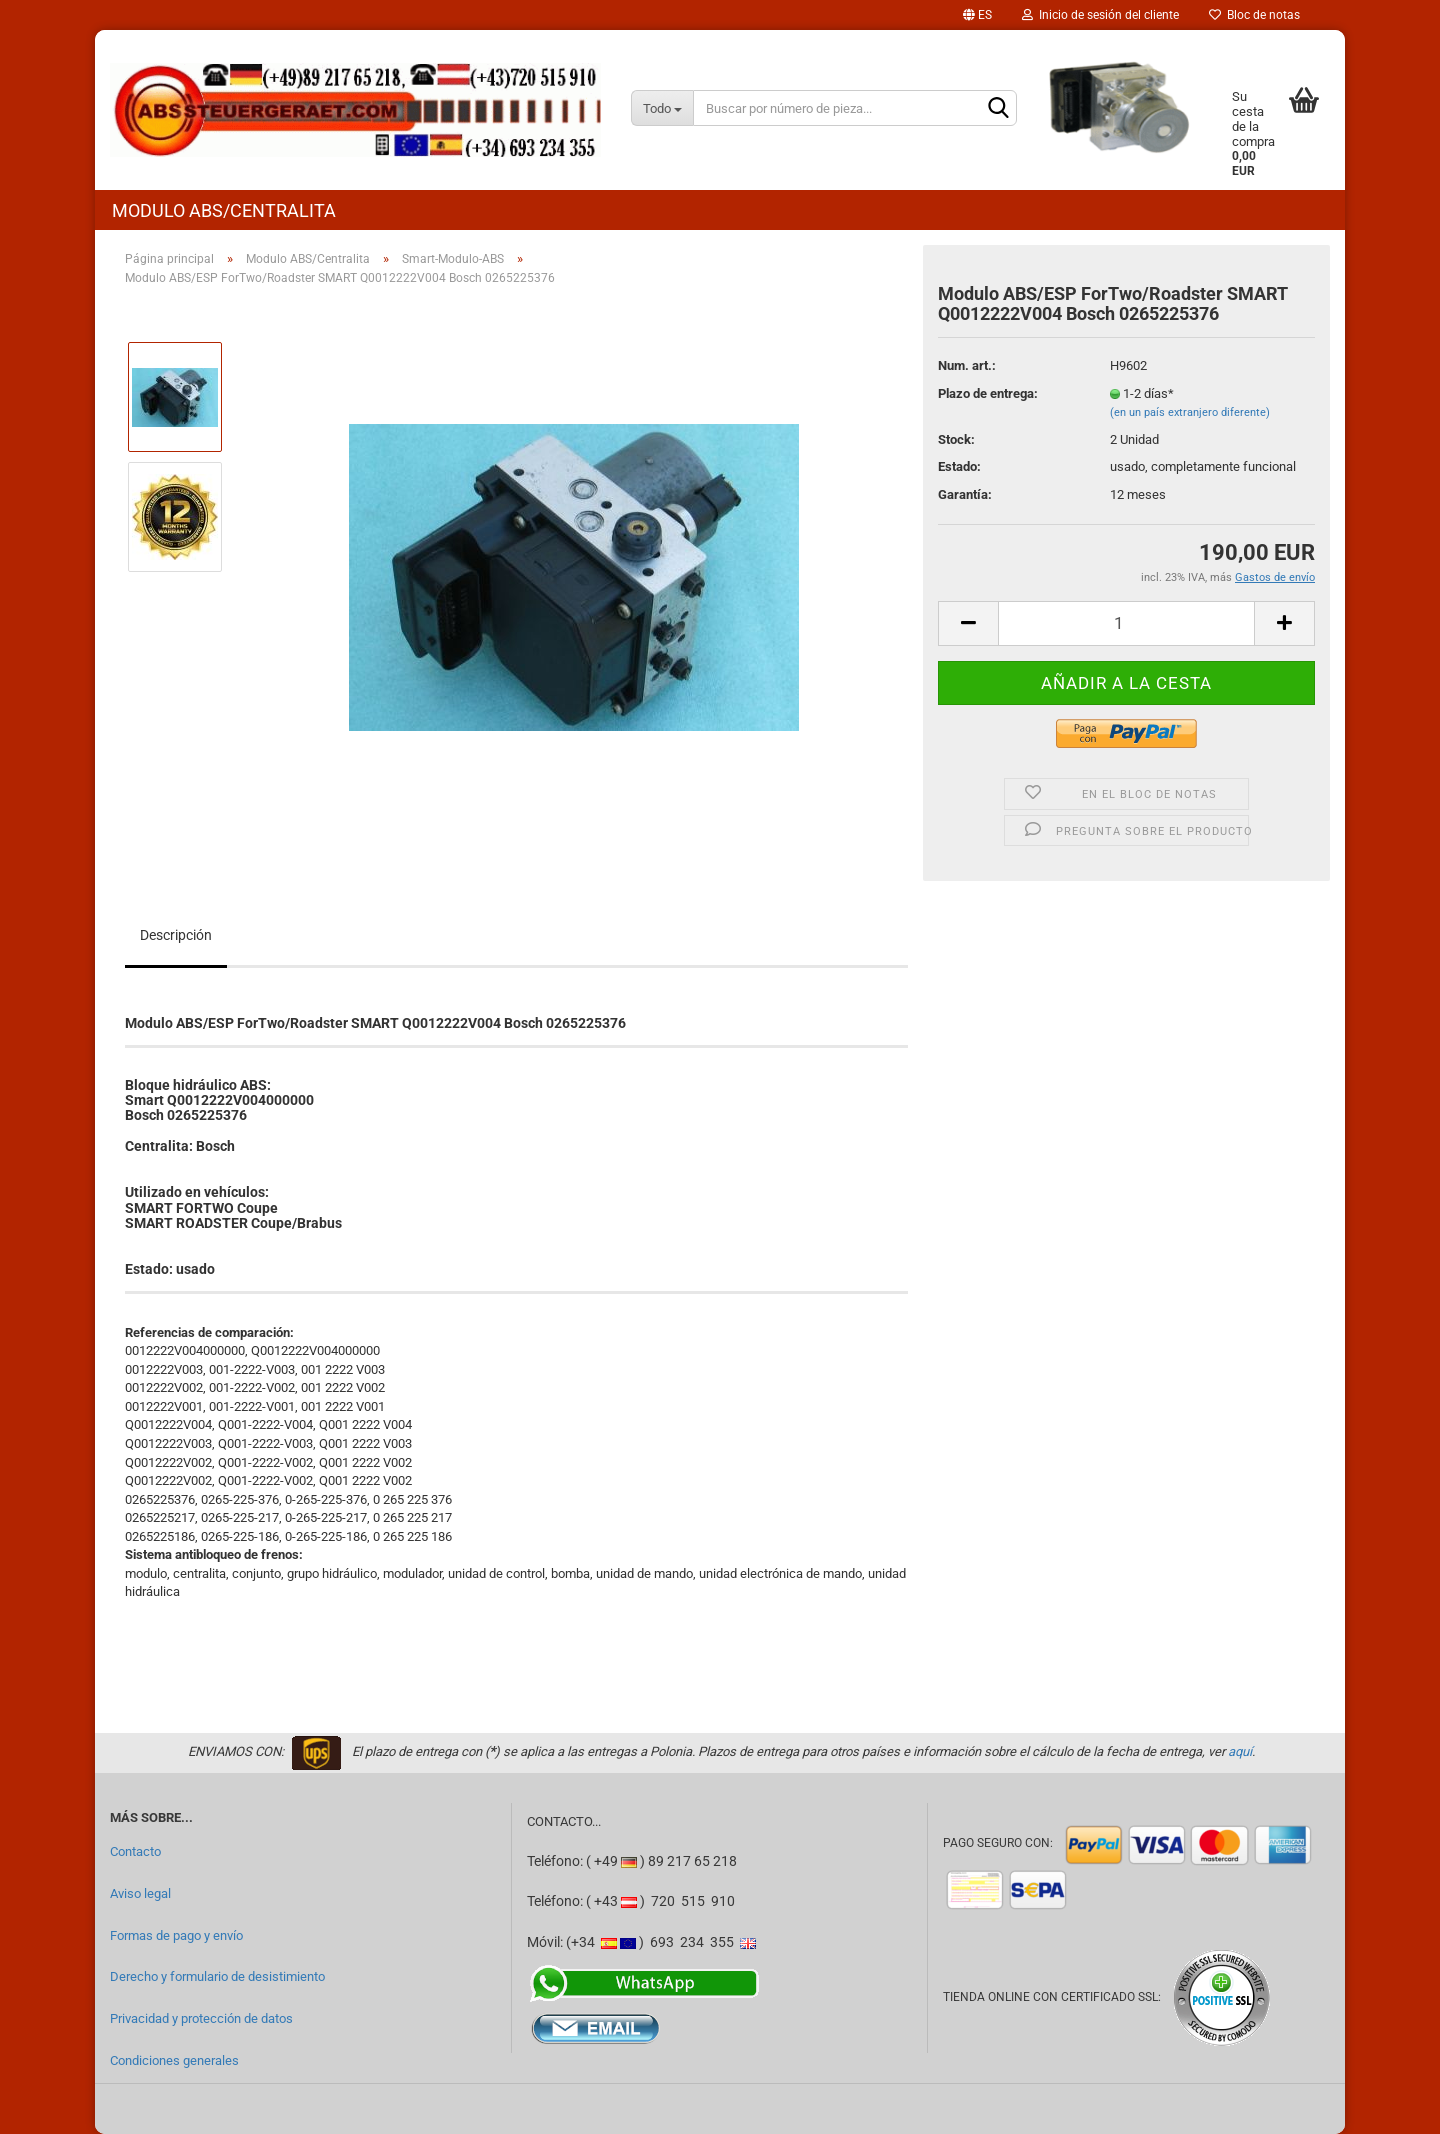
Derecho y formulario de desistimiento (217, 1976)
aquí (1240, 1751)
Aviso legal (140, 1893)
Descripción (176, 935)
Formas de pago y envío (176, 1935)
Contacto (135, 1851)
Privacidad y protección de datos (201, 2018)
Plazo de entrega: (988, 393)
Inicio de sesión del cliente (1100, 15)
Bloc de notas (1254, 15)
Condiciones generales (174, 2060)
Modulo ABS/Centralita (224, 210)
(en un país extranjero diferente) (1190, 412)
